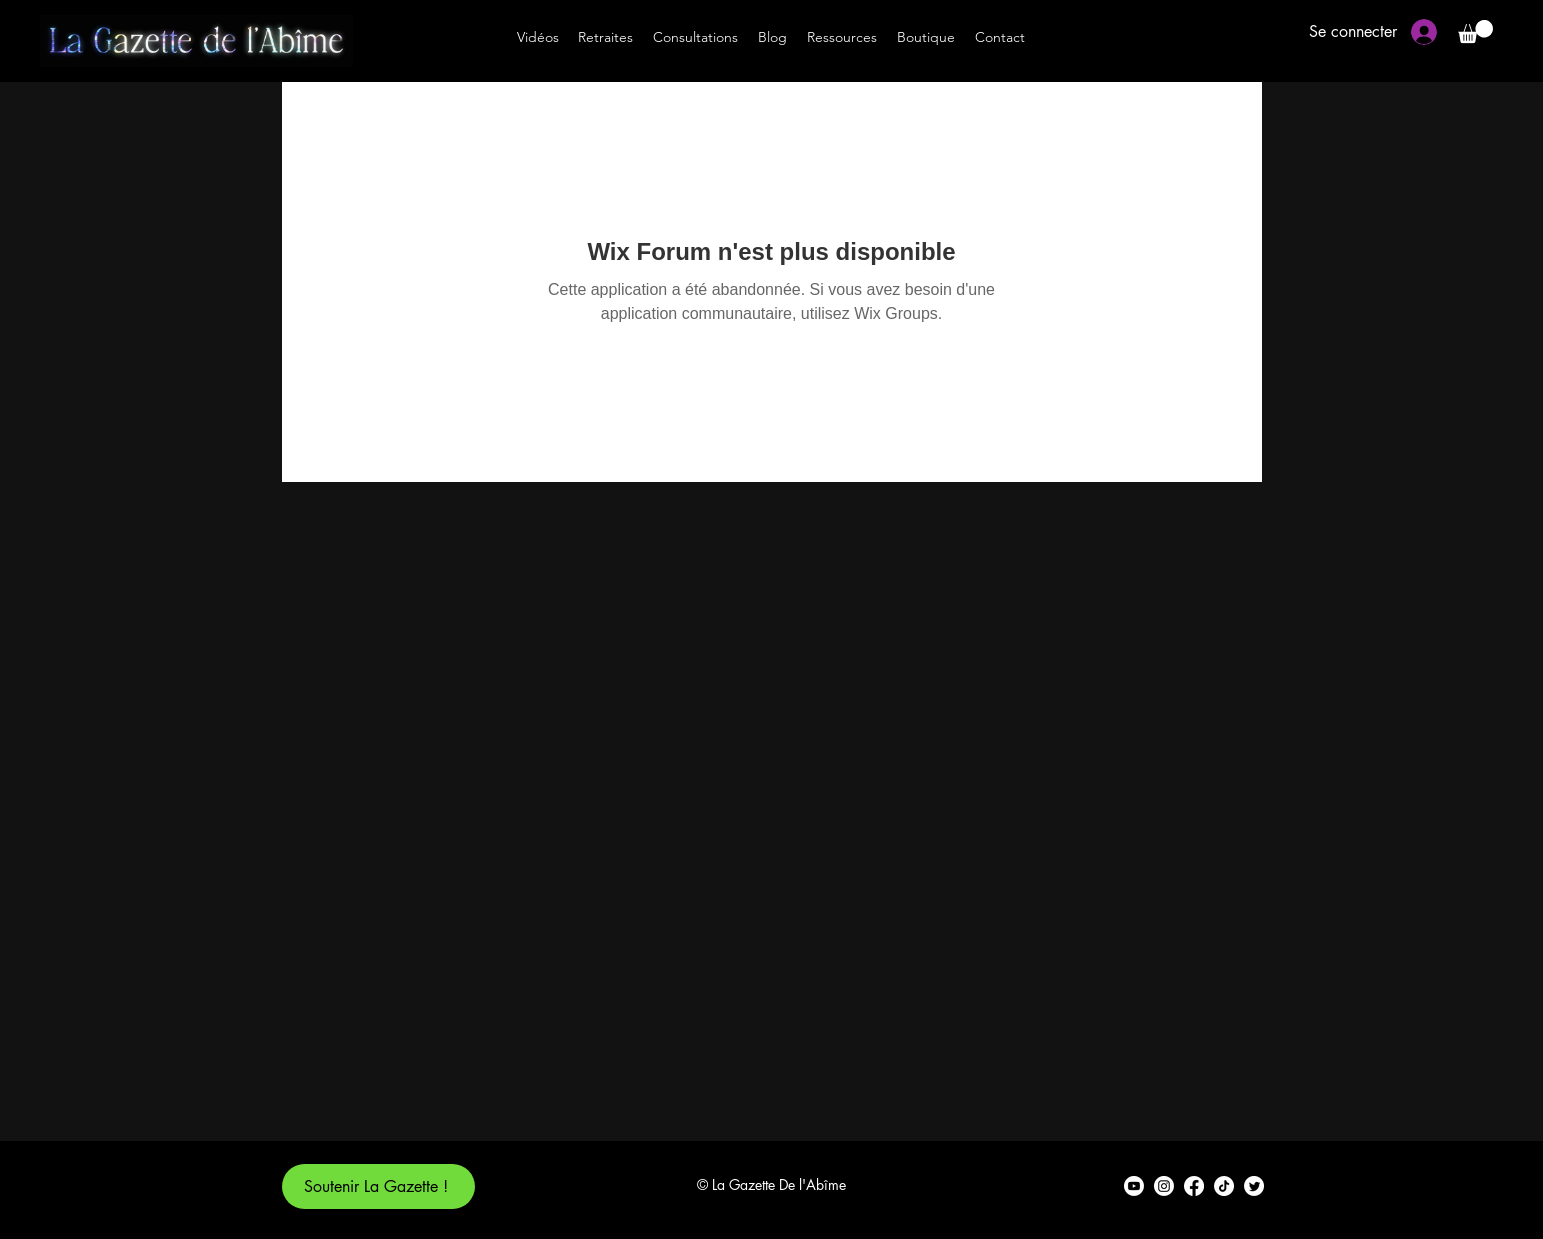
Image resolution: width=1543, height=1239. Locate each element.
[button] (1475, 31)
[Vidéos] (538, 37)
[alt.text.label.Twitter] (1254, 1186)
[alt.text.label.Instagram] (1164, 1186)
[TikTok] (1224, 1186)
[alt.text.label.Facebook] (1194, 1186)
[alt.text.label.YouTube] (1134, 1186)
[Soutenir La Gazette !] (378, 1186)
